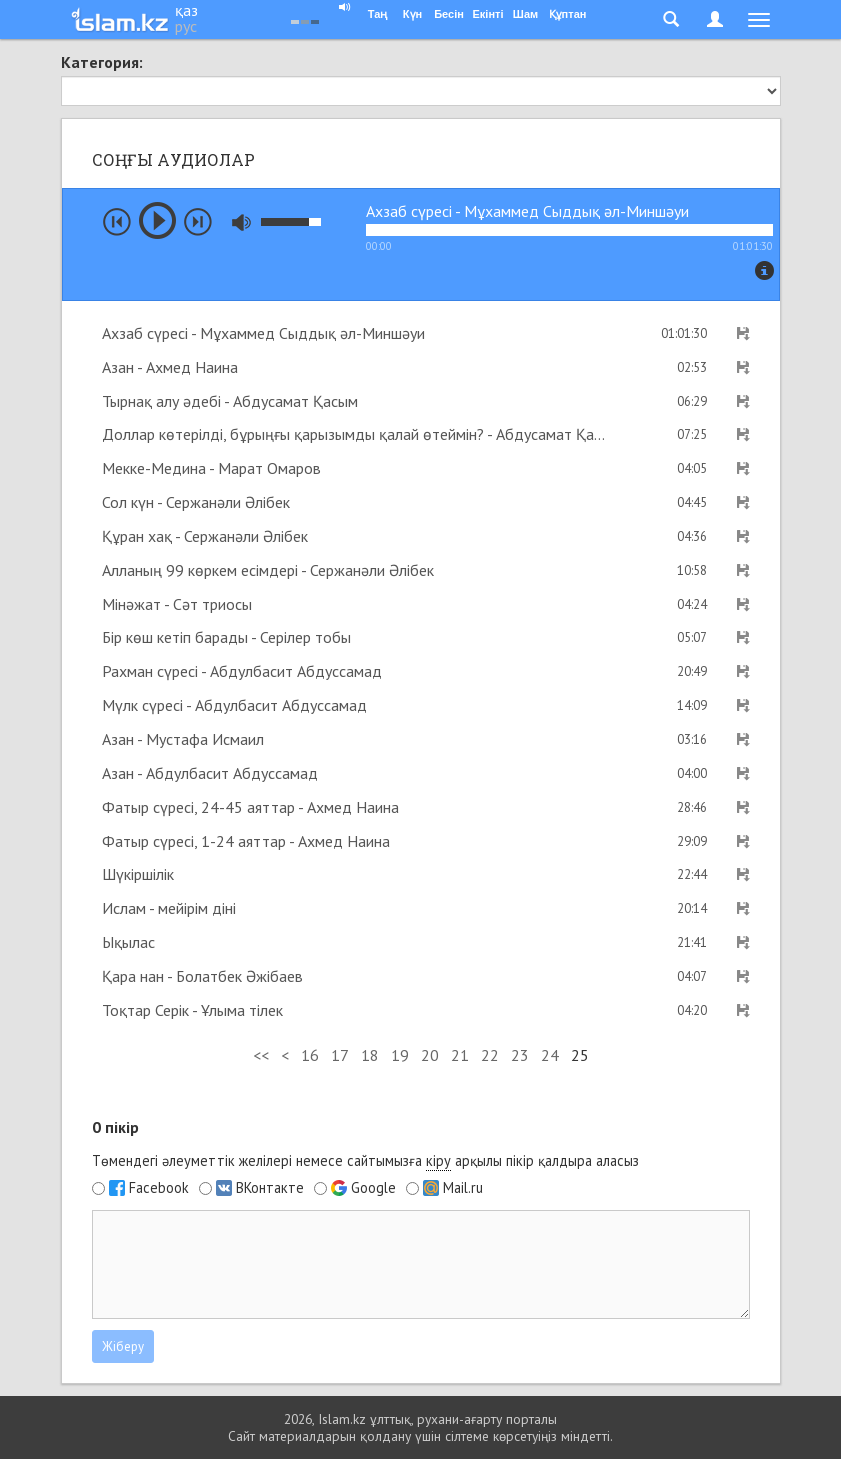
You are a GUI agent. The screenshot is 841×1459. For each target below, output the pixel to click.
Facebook (159, 1188)
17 (340, 1055)
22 (490, 1055)
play (157, 220)
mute (241, 222)
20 (430, 1055)
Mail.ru (463, 1188)
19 (400, 1055)
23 (520, 1055)
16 (310, 1055)
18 (370, 1055)
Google (373, 1188)
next (198, 222)
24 (550, 1055)
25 (580, 1055)
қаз (186, 10)
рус (186, 26)
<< (261, 1055)
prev (117, 222)
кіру (438, 1160)
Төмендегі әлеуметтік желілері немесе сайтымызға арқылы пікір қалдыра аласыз (365, 1161)
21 (460, 1055)
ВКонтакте (270, 1188)
